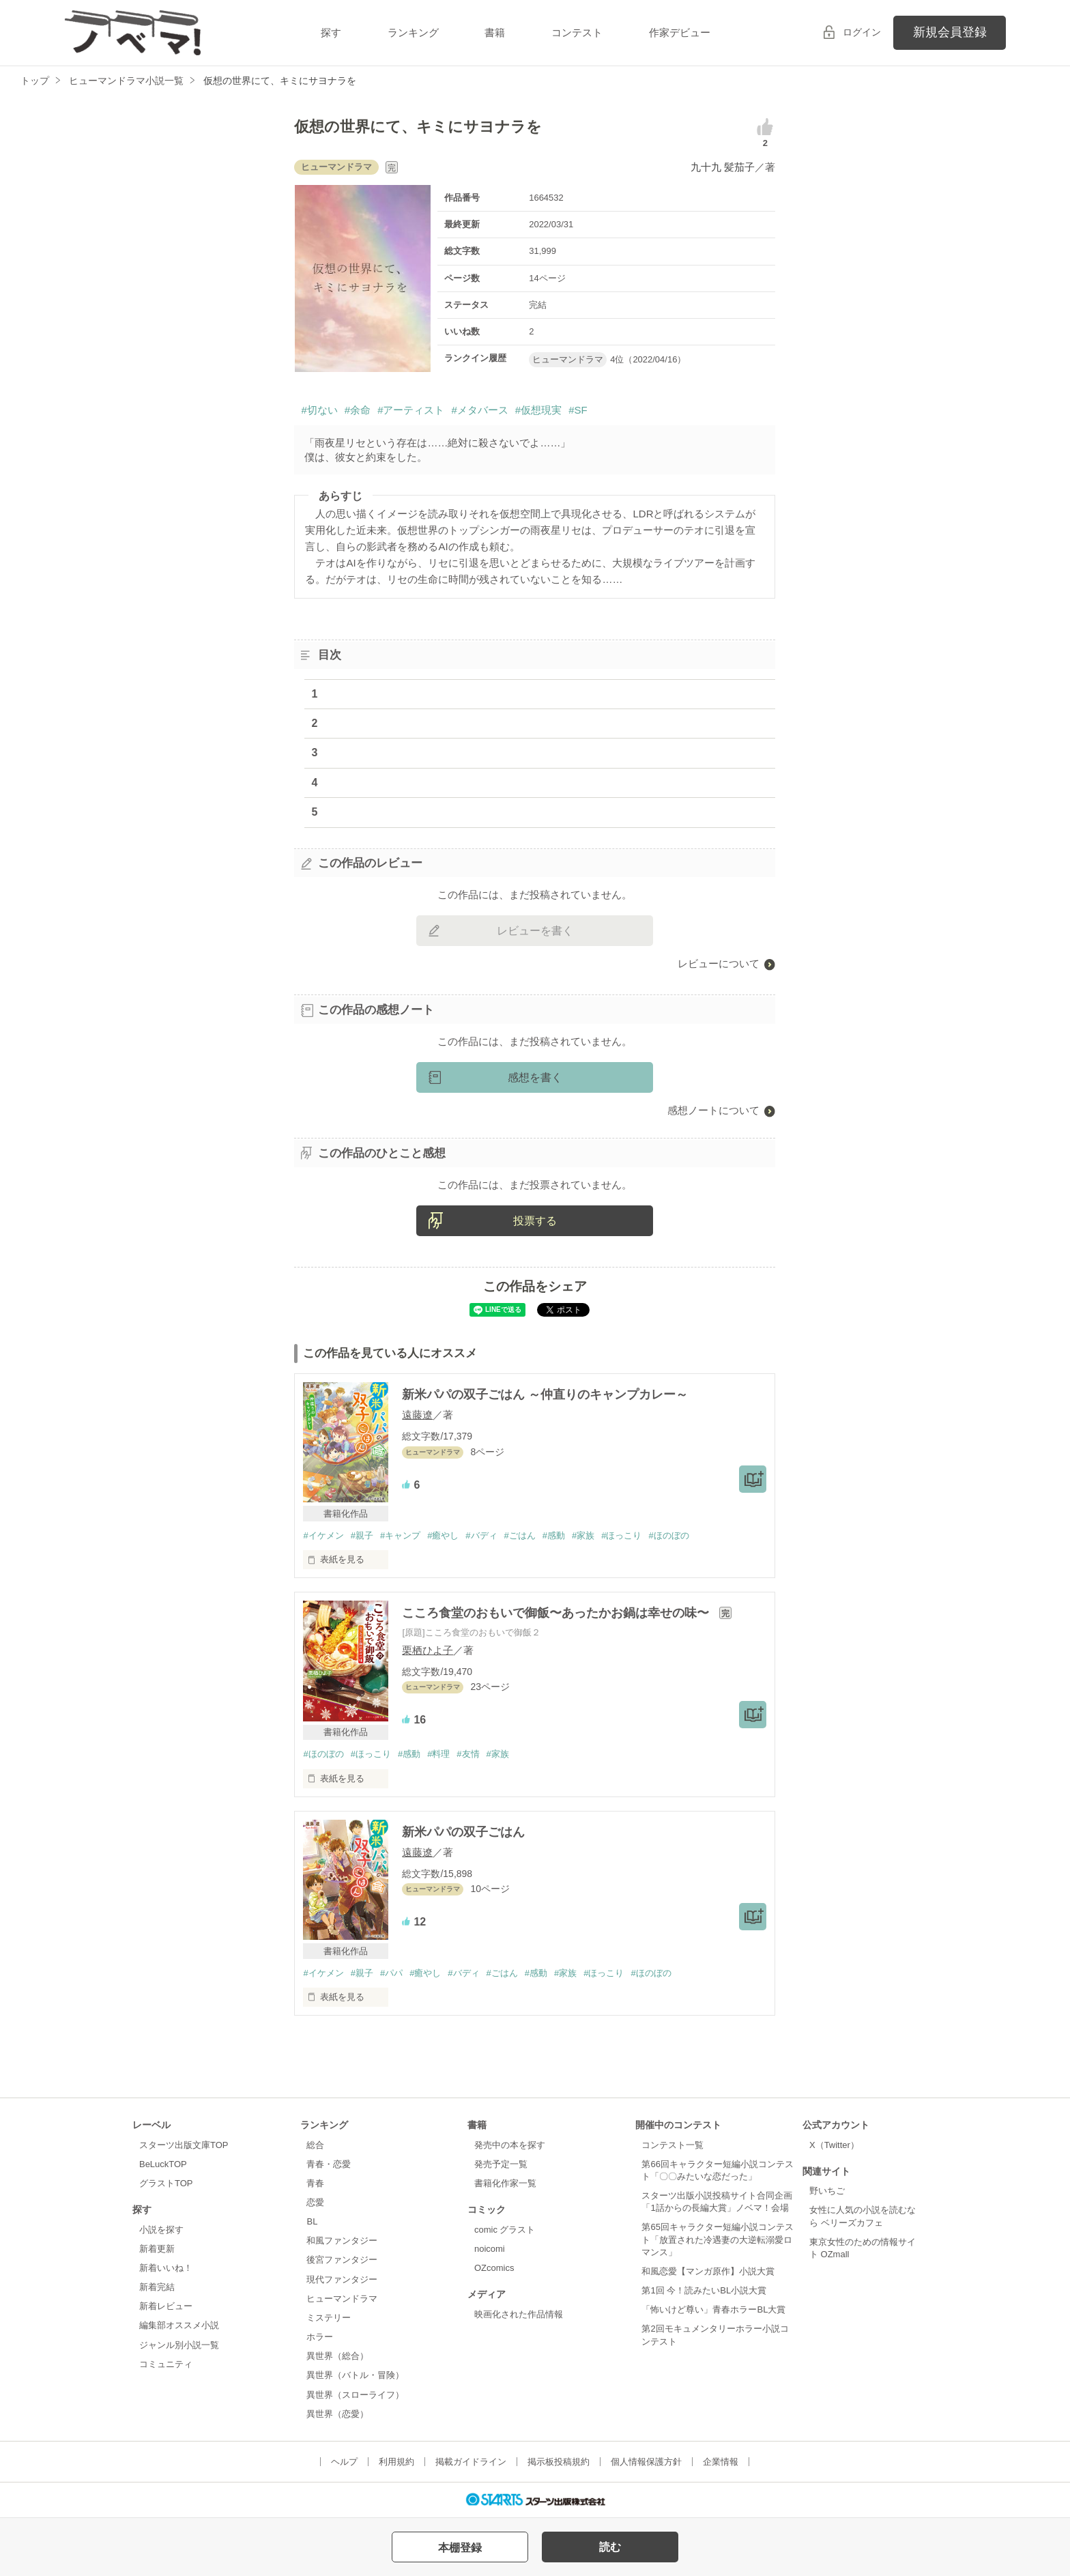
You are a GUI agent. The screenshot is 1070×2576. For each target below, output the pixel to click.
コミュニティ (165, 2364)
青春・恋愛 (328, 2164)
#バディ (481, 1535)
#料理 (438, 1754)
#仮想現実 (538, 410)
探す (331, 32)
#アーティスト (410, 410)
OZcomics (494, 2268)
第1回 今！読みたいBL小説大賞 (703, 2290)
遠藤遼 (417, 1414)
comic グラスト (505, 2229)
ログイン (862, 32)
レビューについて (719, 963)
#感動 (554, 1535)
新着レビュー (165, 2306)
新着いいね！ (165, 2268)
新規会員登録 (950, 32)
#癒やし (443, 1535)
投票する (535, 1221)
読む (610, 2547)
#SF (578, 410)
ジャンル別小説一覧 (179, 2345)
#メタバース (479, 410)
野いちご (827, 2191)
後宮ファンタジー (341, 2260)
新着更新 (157, 2249)
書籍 (495, 32)
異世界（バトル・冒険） (355, 2375)
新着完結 (157, 2287)
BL (311, 2221)
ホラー (319, 2337)
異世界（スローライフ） (355, 2395)
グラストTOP (165, 2183)
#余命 (358, 410)
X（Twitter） (834, 2145)
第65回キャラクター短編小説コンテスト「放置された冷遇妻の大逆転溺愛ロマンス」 (717, 2239)
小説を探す (161, 2229)
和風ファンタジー (341, 2240)
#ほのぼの (668, 1535)
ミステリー (328, 2318)
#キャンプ (400, 1535)
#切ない (319, 410)
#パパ (391, 1973)
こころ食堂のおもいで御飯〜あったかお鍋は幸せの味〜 (557, 1613)
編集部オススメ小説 (179, 2325)
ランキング (413, 32)
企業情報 (720, 2462)
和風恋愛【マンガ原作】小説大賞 (708, 2271)
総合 (315, 2145)
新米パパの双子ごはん (463, 1832)
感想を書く (535, 1077)
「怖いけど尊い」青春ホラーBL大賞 (713, 2309)
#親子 (362, 1535)
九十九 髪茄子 (723, 167)
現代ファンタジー (341, 2279)
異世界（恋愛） (337, 2414)
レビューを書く (535, 930)
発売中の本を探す (509, 2145)
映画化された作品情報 (518, 2314)
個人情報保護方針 (646, 2462)
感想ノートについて (713, 1110)
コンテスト (577, 32)
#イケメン (323, 1535)
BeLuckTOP (163, 2164)
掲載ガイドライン (470, 2462)
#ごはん (520, 1535)
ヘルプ (344, 2462)
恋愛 (315, 2202)
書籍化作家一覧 (505, 2183)
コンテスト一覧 (672, 2145)
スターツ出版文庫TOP (183, 2145)
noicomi (489, 2249)
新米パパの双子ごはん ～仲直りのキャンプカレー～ (545, 1394)
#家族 (583, 1535)
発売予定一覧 (500, 2164)
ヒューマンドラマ (341, 2298)
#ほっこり (621, 1535)
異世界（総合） (337, 2356)
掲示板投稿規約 (558, 2462)
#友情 (468, 1754)
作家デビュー (679, 32)
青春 (315, 2183)
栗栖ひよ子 (427, 1650)
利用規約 (396, 2462)
